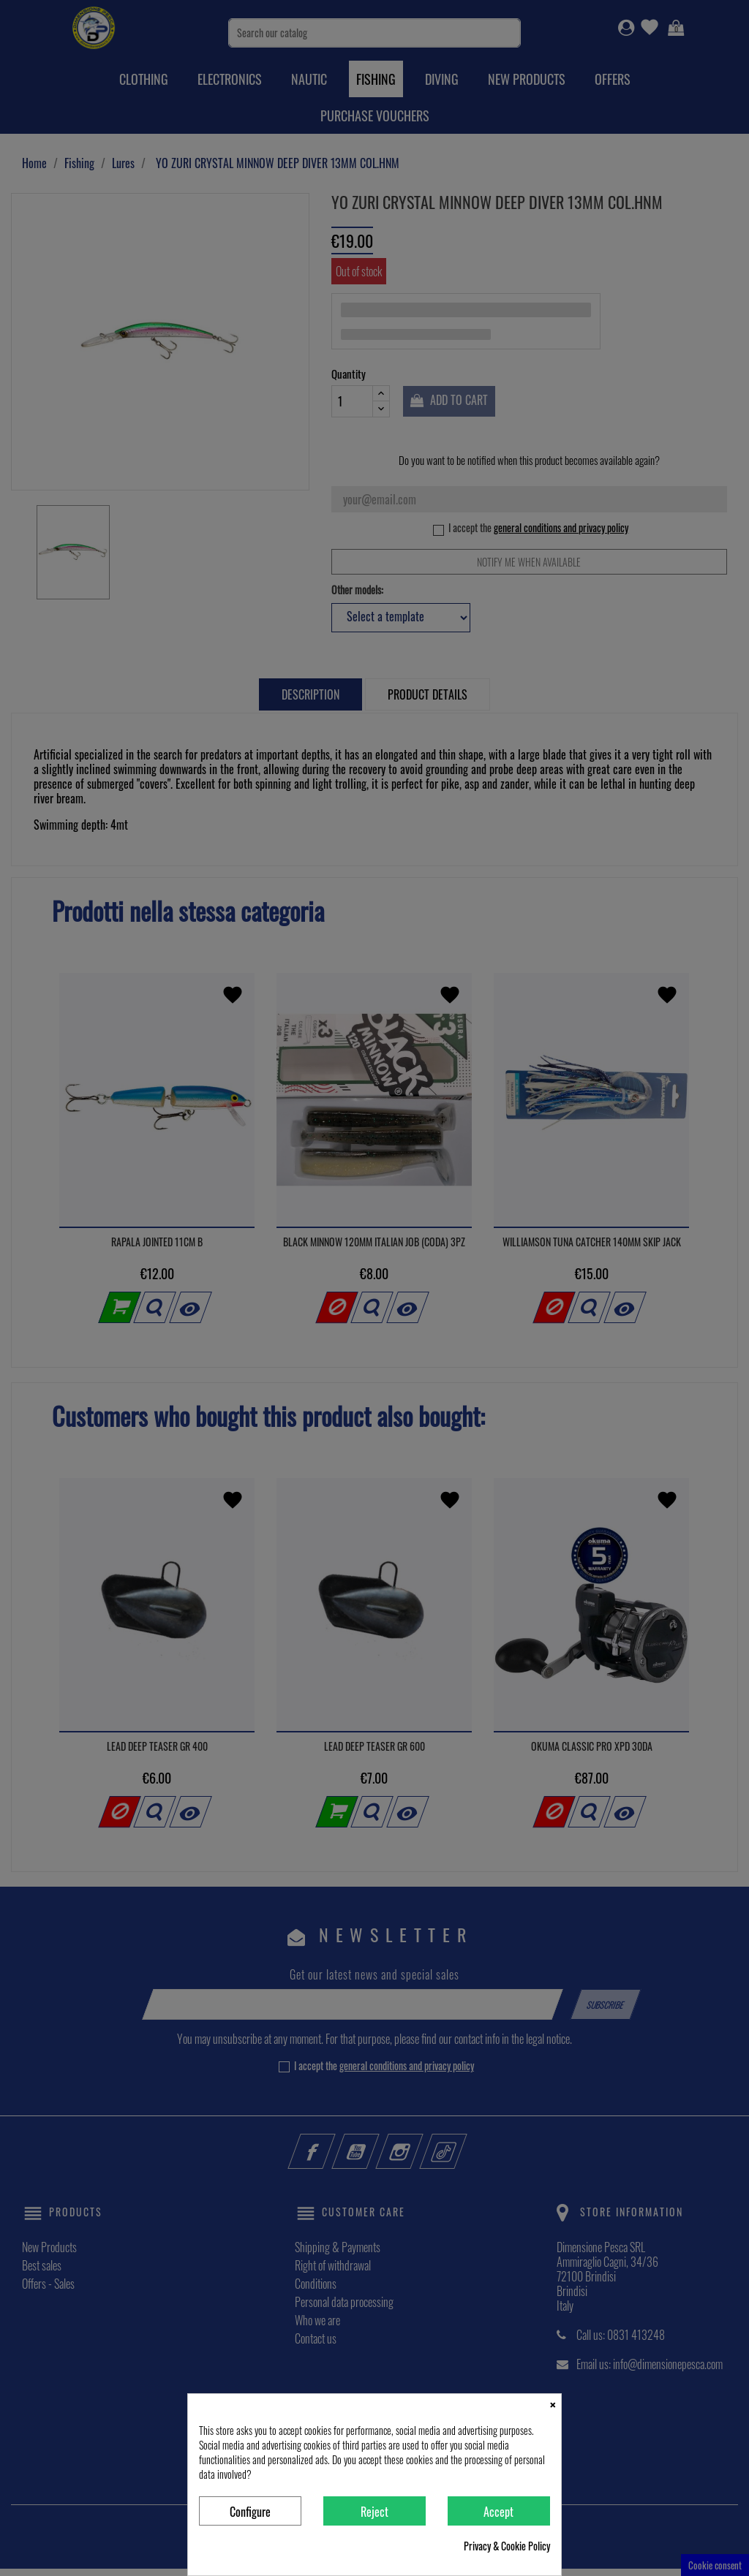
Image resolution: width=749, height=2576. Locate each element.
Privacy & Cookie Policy (507, 2546)
